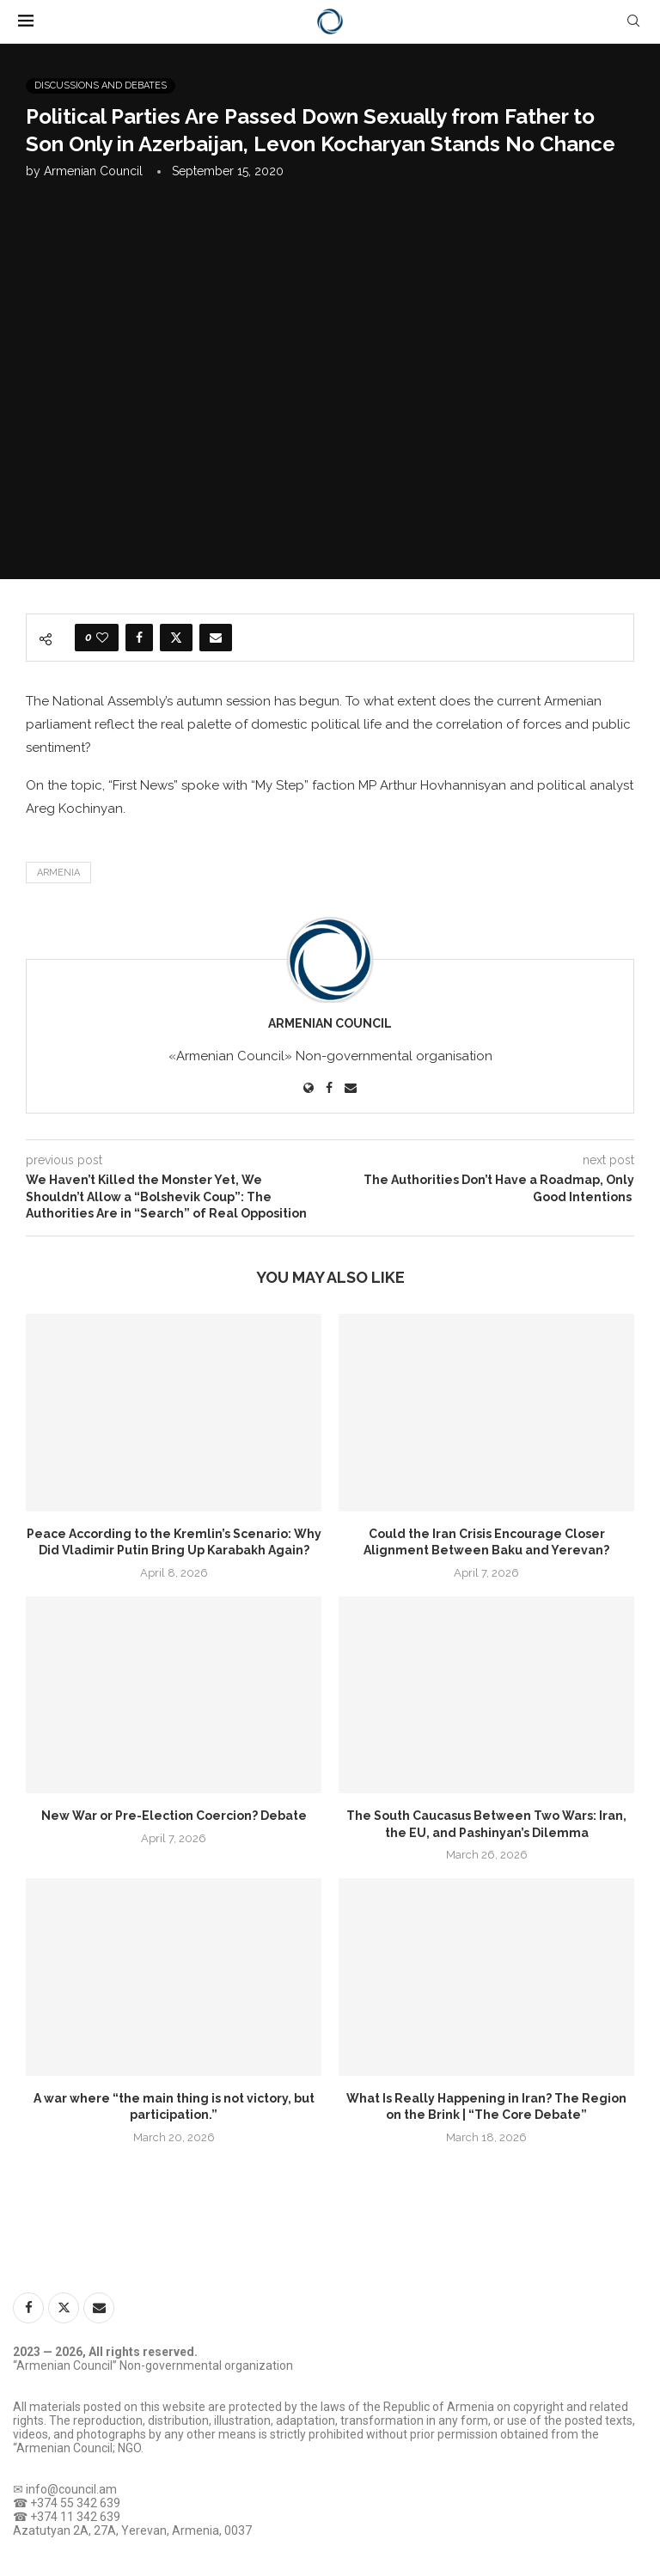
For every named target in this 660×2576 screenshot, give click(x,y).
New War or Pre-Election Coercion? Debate (174, 1815)
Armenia (58, 872)
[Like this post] (102, 637)
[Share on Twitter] (176, 637)
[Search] (633, 21)
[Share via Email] (215, 637)
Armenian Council (93, 171)
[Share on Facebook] (139, 637)
